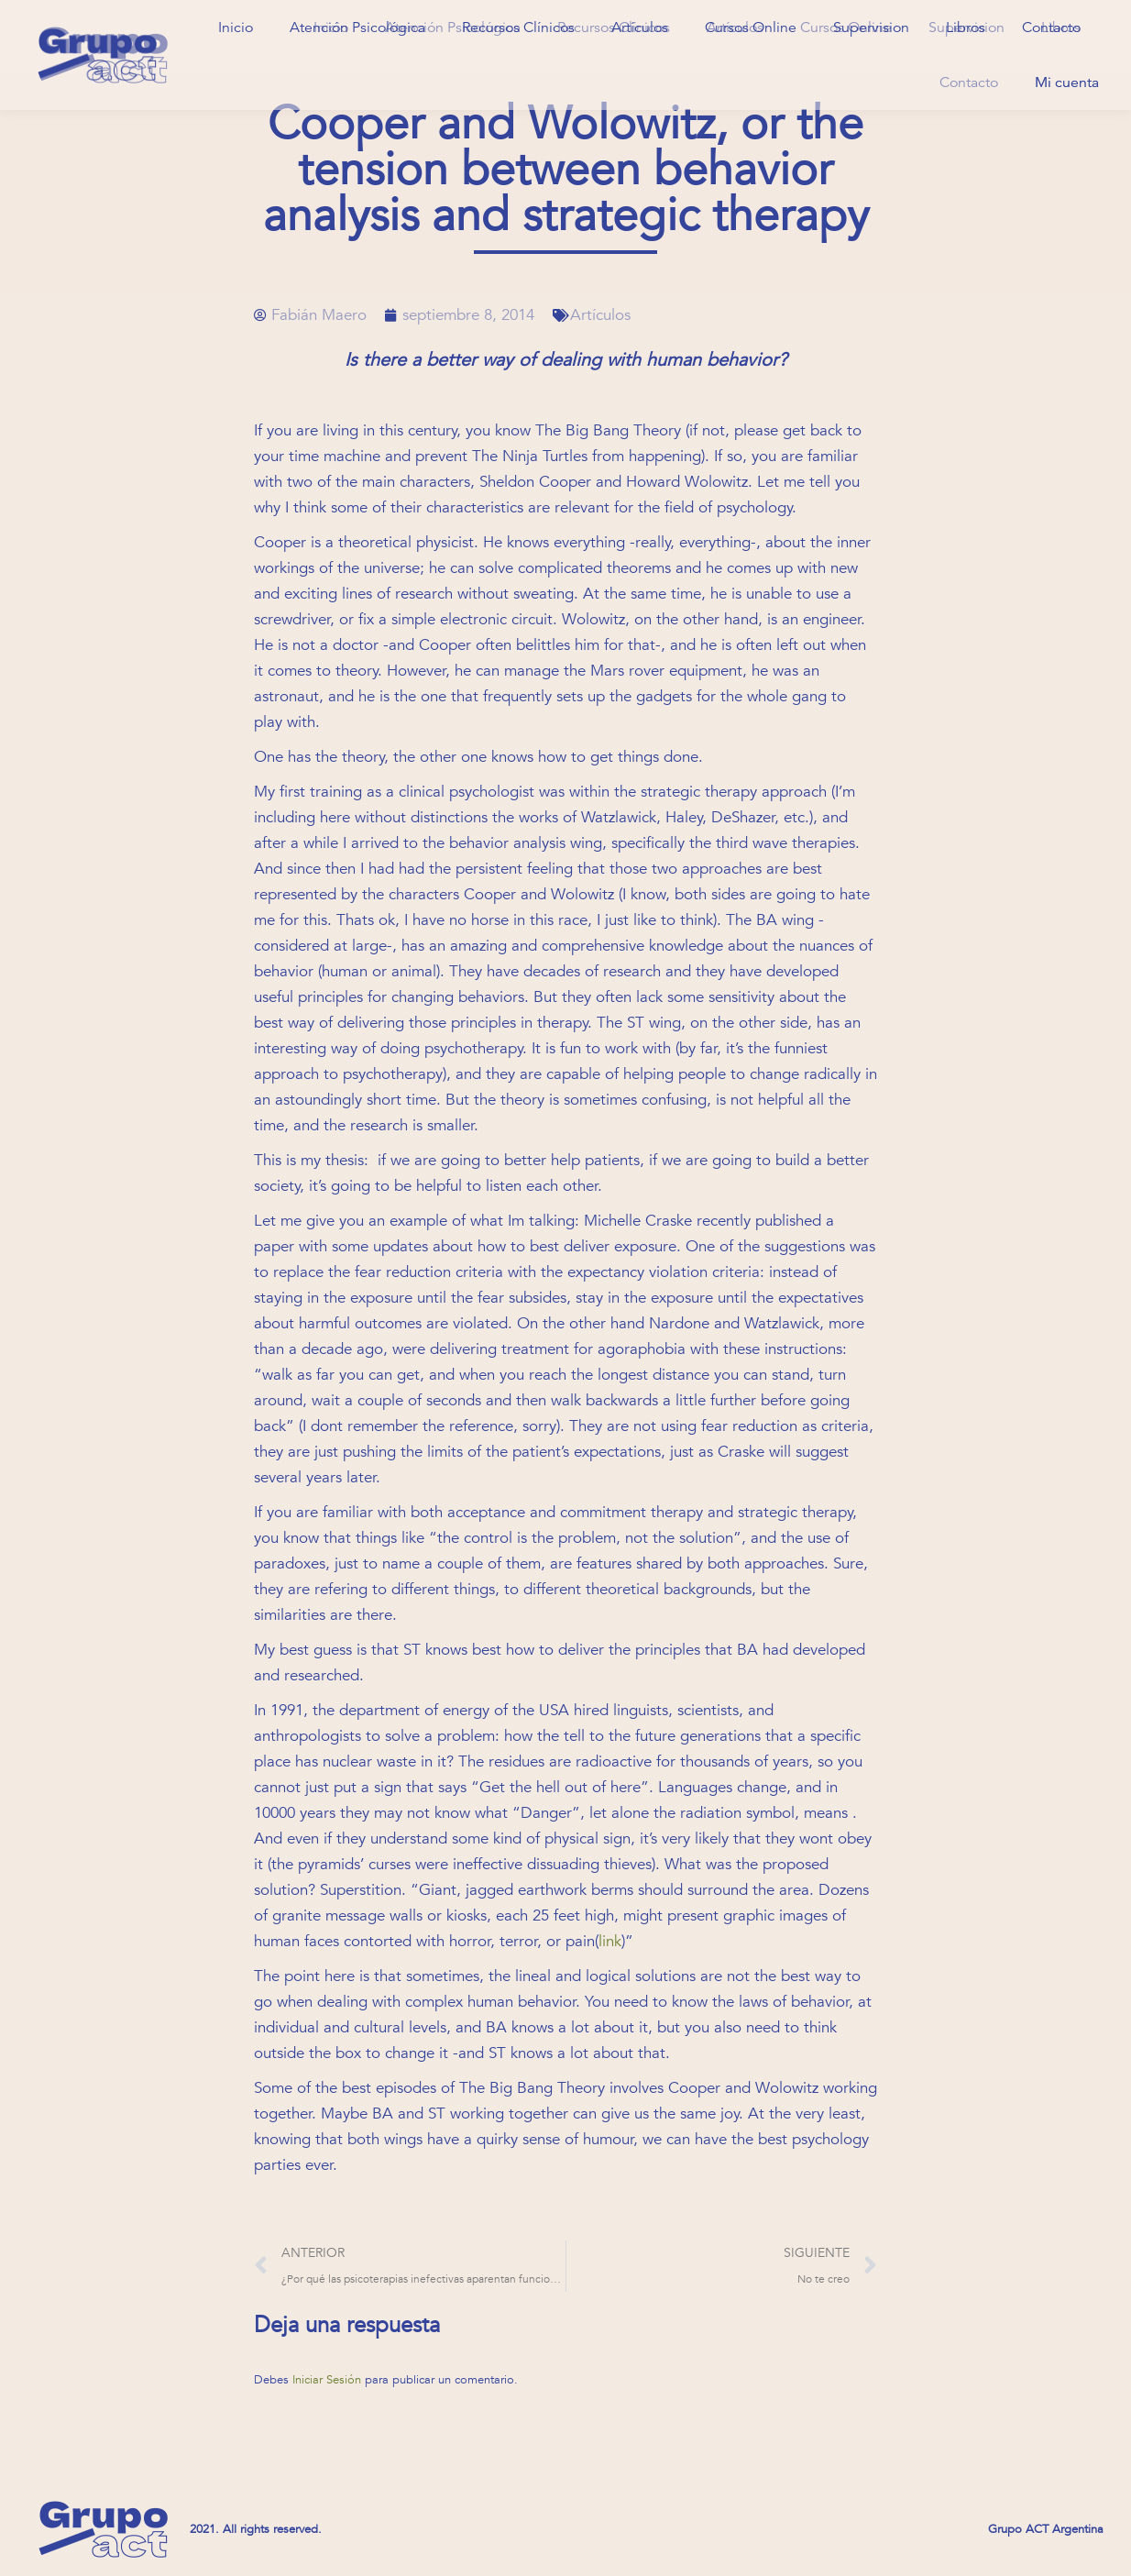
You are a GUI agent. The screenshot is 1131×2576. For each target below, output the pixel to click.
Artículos (600, 314)
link (609, 1941)
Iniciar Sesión (328, 2380)
